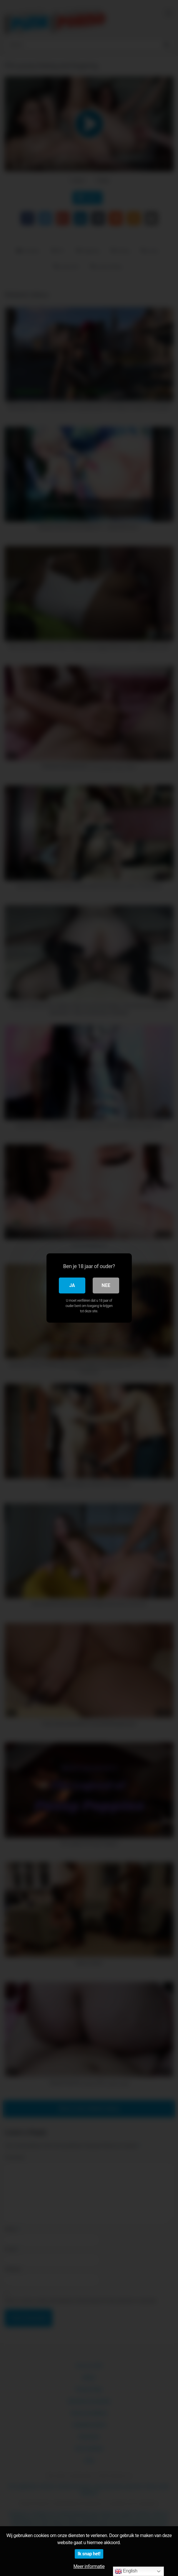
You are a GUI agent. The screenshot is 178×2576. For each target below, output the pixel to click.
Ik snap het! (89, 2554)
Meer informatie (88, 2566)
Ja (72, 1285)
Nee (106, 1285)
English (126, 2571)
